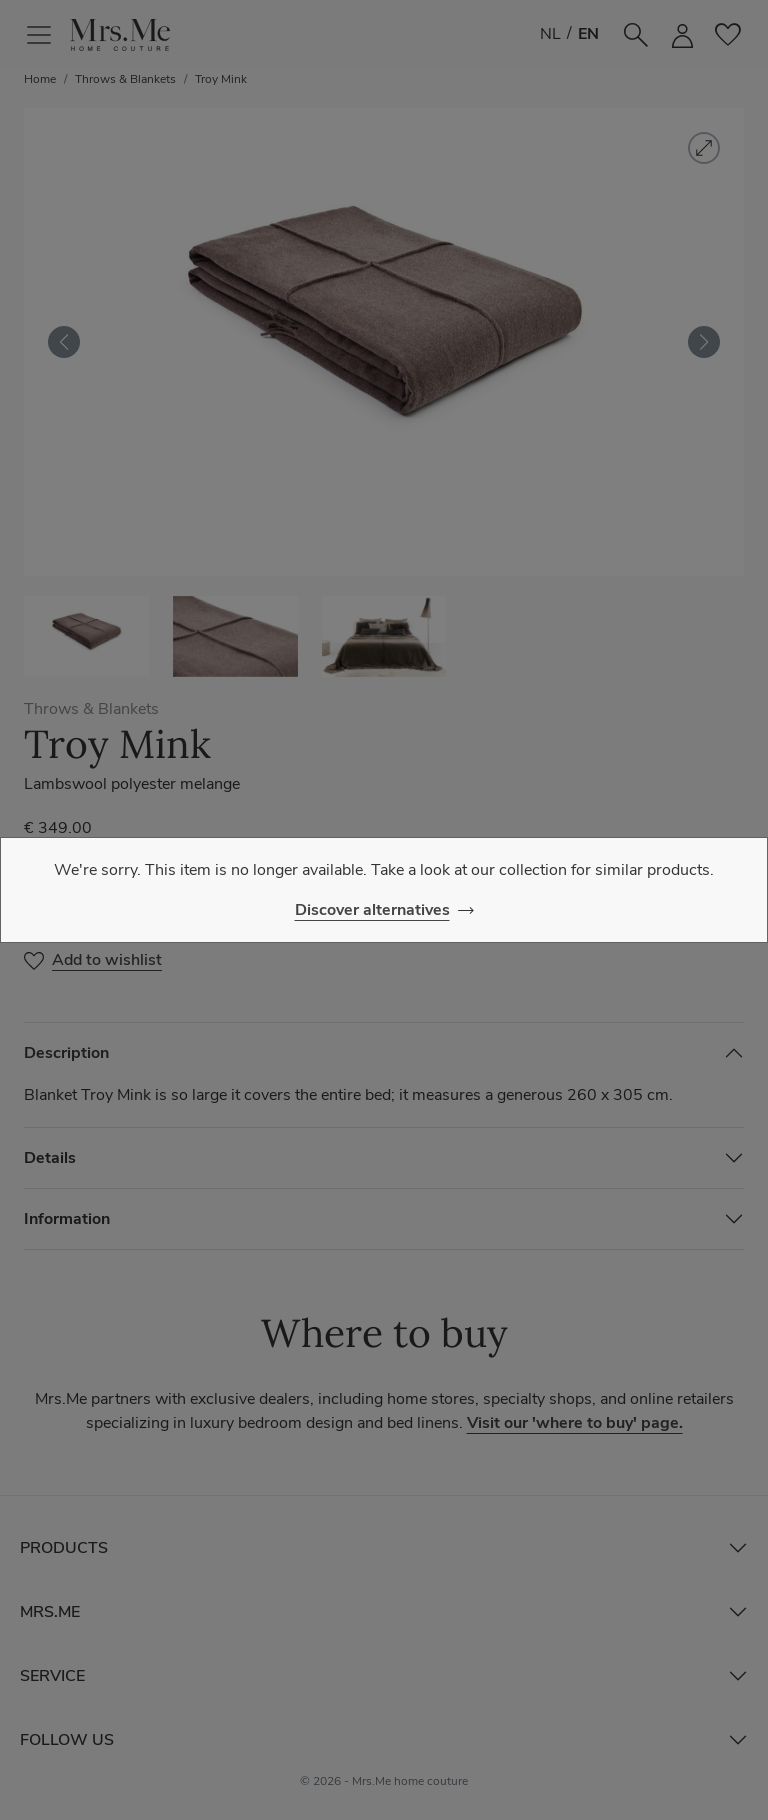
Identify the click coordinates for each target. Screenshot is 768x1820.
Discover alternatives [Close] (372, 910)
